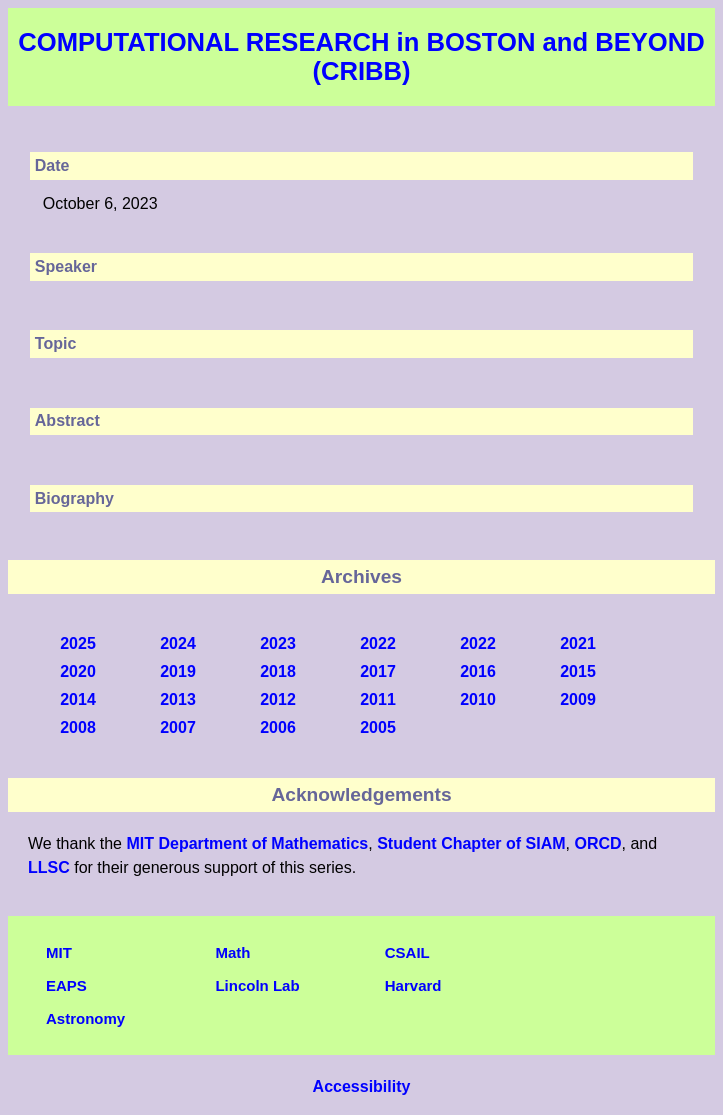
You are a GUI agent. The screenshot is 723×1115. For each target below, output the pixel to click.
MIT (59, 952)
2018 (278, 671)
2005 (378, 727)
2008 (78, 727)
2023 (278, 643)
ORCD (597, 843)
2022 (378, 643)
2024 (178, 643)
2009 (578, 699)
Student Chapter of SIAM (471, 843)
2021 (578, 643)
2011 (378, 699)
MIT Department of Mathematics (247, 843)
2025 (78, 643)
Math (232, 952)
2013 (178, 699)
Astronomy (85, 1018)
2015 (578, 671)
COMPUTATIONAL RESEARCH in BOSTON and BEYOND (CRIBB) (361, 56)
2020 (78, 671)
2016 (478, 671)
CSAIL (407, 952)
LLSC (49, 867)
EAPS (66, 985)
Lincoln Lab (257, 985)
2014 (78, 699)
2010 (478, 699)
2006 (278, 727)
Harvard (413, 985)
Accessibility (362, 1086)
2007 (178, 727)
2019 (178, 671)
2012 (278, 699)
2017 (378, 671)
